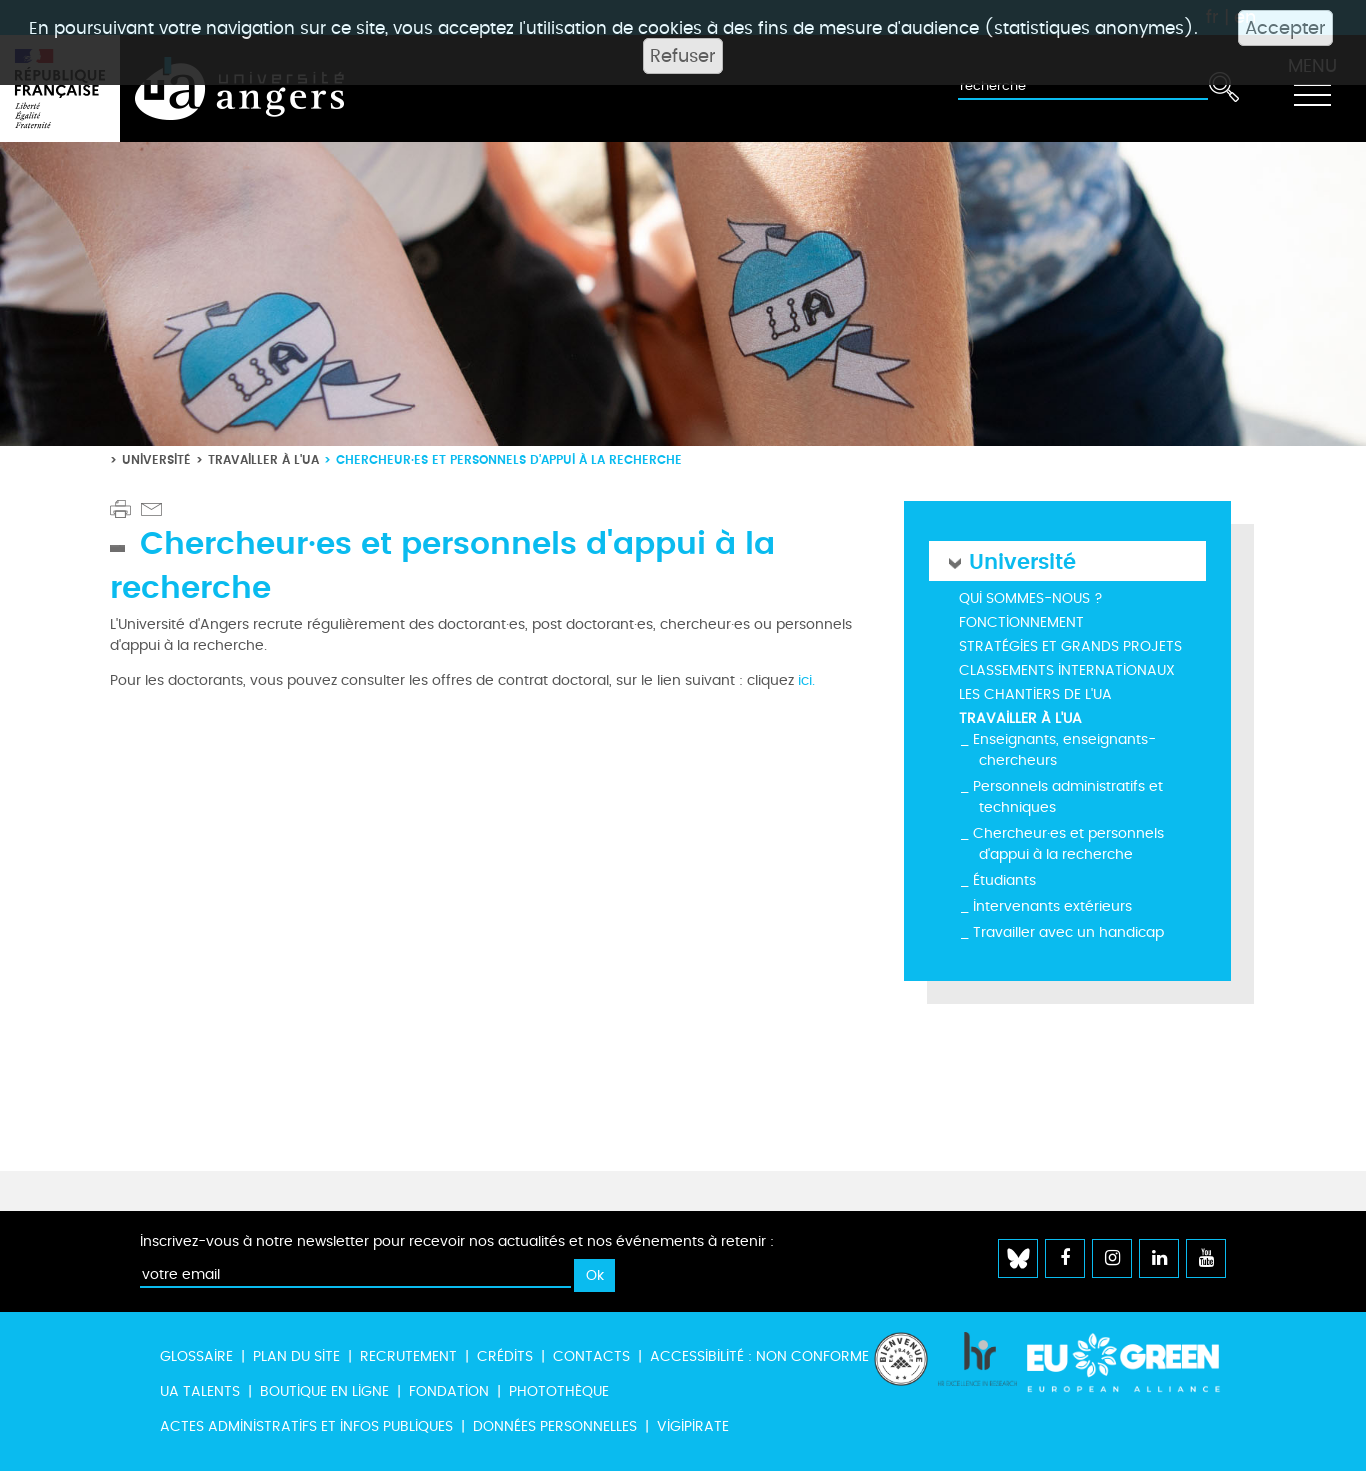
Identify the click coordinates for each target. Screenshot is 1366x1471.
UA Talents (200, 1391)
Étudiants (1004, 880)
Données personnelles (555, 1426)
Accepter (1285, 28)
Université (156, 459)
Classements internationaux (1067, 670)
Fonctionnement (1021, 622)
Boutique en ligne (324, 1391)
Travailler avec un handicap (1068, 932)
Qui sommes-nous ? (1031, 598)
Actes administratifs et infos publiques (306, 1426)
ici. (806, 680)
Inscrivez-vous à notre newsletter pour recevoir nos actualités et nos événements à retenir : (457, 1241)
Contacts (591, 1356)
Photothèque (559, 1391)
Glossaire (196, 1356)
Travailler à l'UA (263, 459)
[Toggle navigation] (1312, 89)
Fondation (449, 1391)
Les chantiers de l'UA (1035, 694)
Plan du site (296, 1356)
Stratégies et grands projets (1070, 646)
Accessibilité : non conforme (759, 1356)
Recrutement (408, 1356)
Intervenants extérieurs (1052, 906)
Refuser (683, 56)
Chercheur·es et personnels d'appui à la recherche (1068, 844)
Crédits (505, 1356)
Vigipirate (693, 1426)
